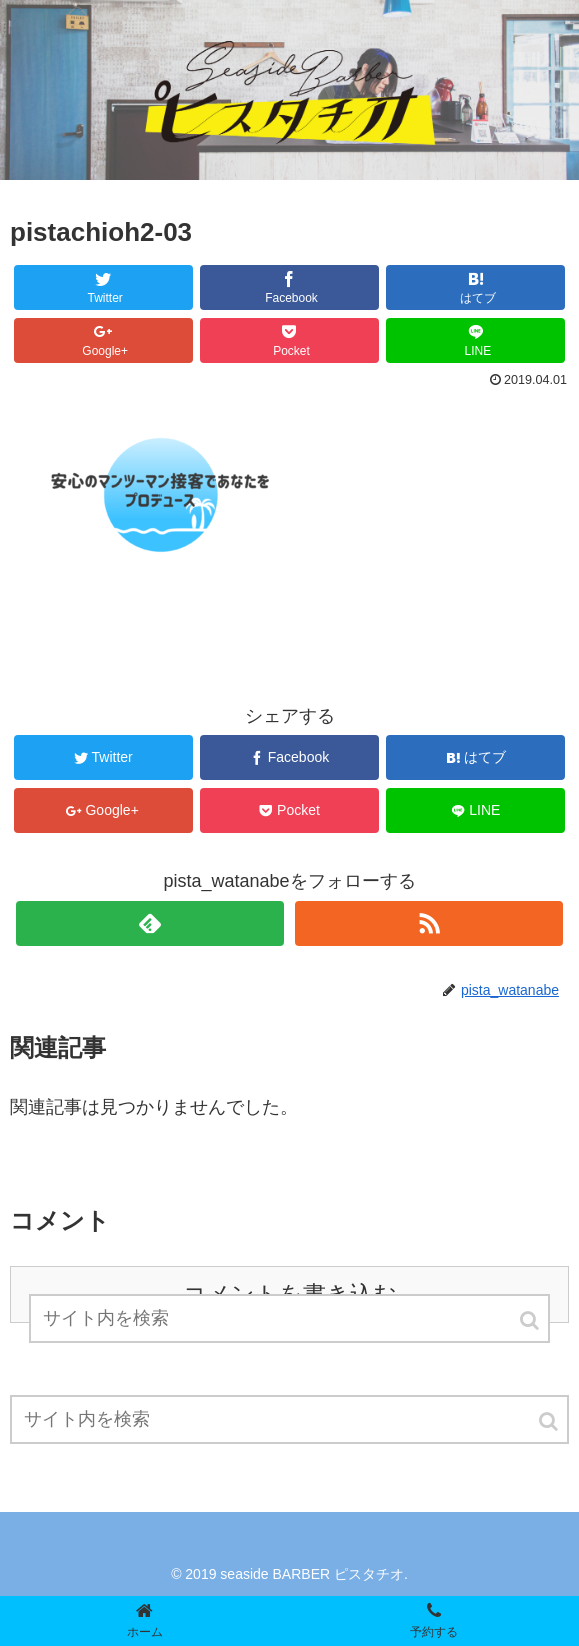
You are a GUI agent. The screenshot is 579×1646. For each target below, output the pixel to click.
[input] (289, 1419)
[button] (550, 1421)
